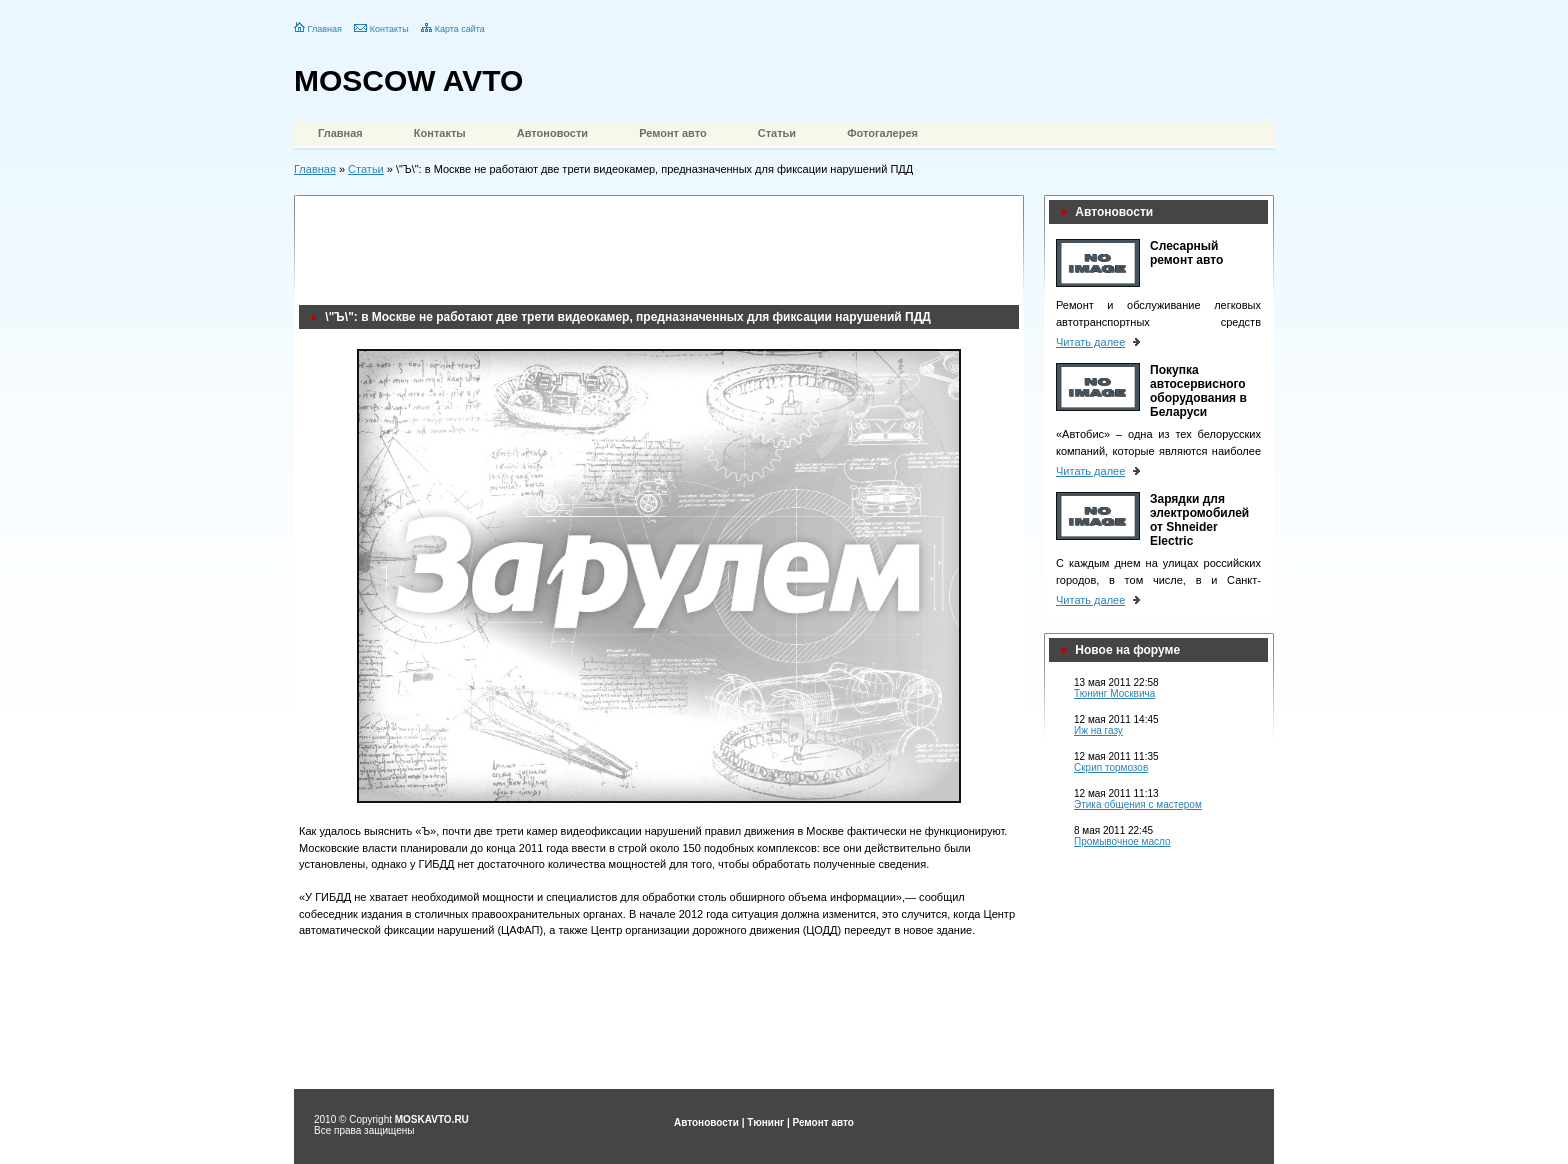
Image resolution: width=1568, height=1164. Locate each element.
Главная (325, 29)
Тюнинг (765, 1122)
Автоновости (552, 133)
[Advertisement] (663, 245)
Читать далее (1090, 342)
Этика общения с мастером (1138, 804)
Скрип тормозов (1111, 767)
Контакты (389, 29)
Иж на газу (1098, 730)
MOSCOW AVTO (408, 80)
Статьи (777, 133)
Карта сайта (460, 29)
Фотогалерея (882, 133)
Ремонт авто (673, 133)
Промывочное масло (1122, 841)
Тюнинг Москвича (1114, 693)
